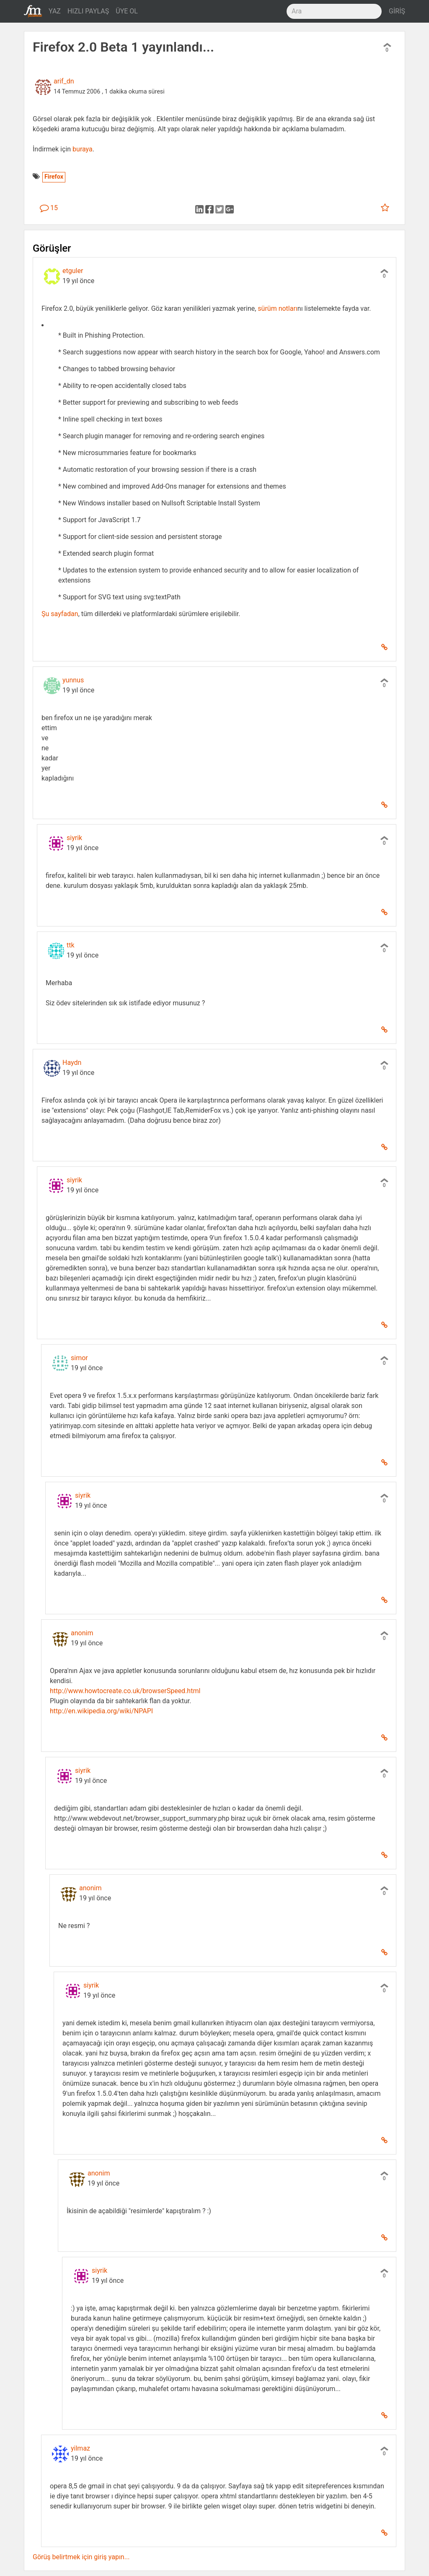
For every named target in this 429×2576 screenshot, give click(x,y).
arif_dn (64, 81)
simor (79, 1358)
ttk (71, 945)
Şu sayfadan (59, 614)
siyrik (74, 838)
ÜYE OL (127, 11)
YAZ (55, 11)
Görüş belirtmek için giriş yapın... (81, 2557)
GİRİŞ (397, 11)
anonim (82, 1633)
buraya (82, 149)
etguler (72, 271)
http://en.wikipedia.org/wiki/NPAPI (101, 1711)
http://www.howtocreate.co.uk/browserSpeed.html (125, 1691)
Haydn (71, 1063)
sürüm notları (277, 308)
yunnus (73, 680)
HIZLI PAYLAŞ (88, 11)
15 (49, 208)
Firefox (53, 176)
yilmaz (80, 2448)
